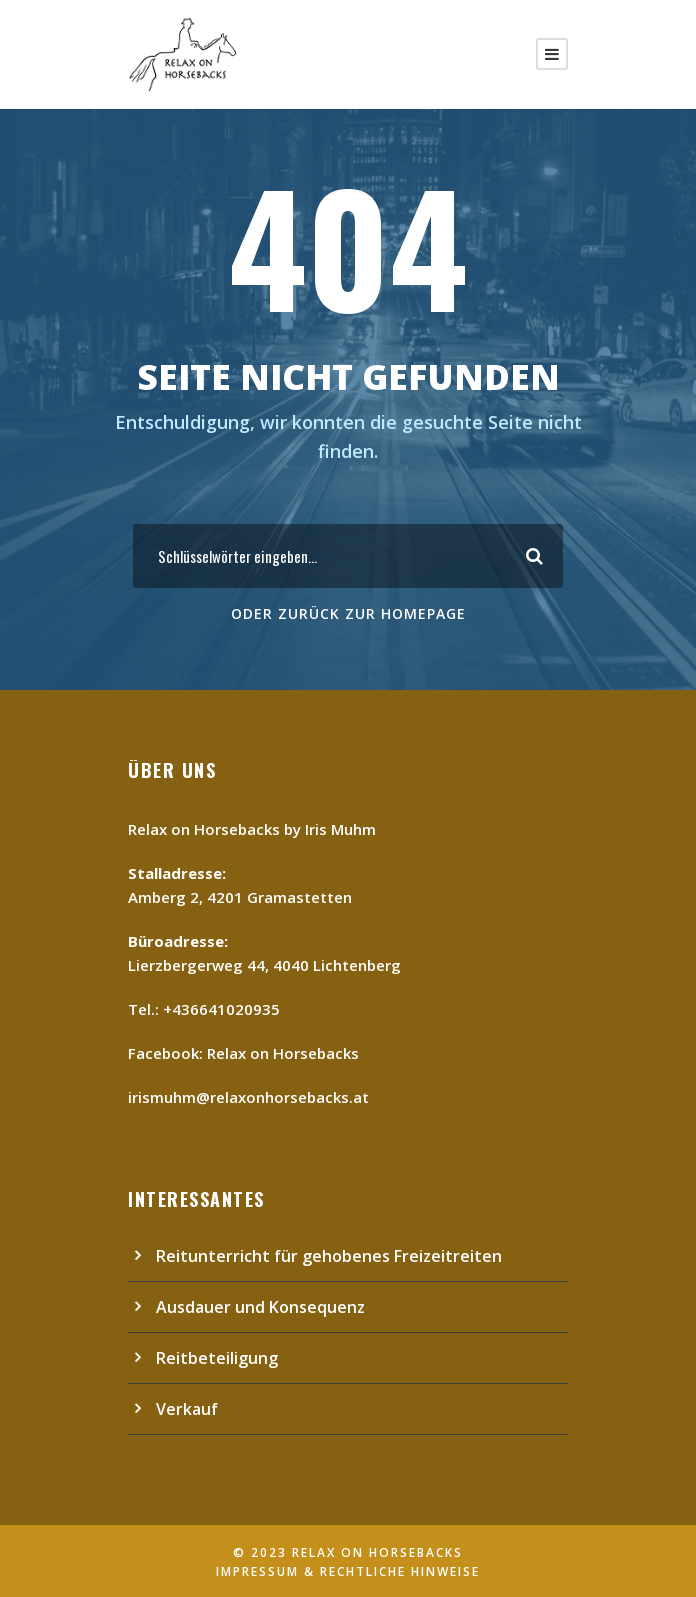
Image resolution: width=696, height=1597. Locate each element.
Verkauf (187, 1409)
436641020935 (226, 1009)
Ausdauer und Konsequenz (260, 1307)
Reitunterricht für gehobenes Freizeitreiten (329, 1256)
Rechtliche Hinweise (400, 1571)
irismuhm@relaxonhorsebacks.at (248, 1097)
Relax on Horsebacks (283, 1053)
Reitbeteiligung (217, 1358)
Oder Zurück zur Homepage (348, 613)
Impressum (257, 1571)
